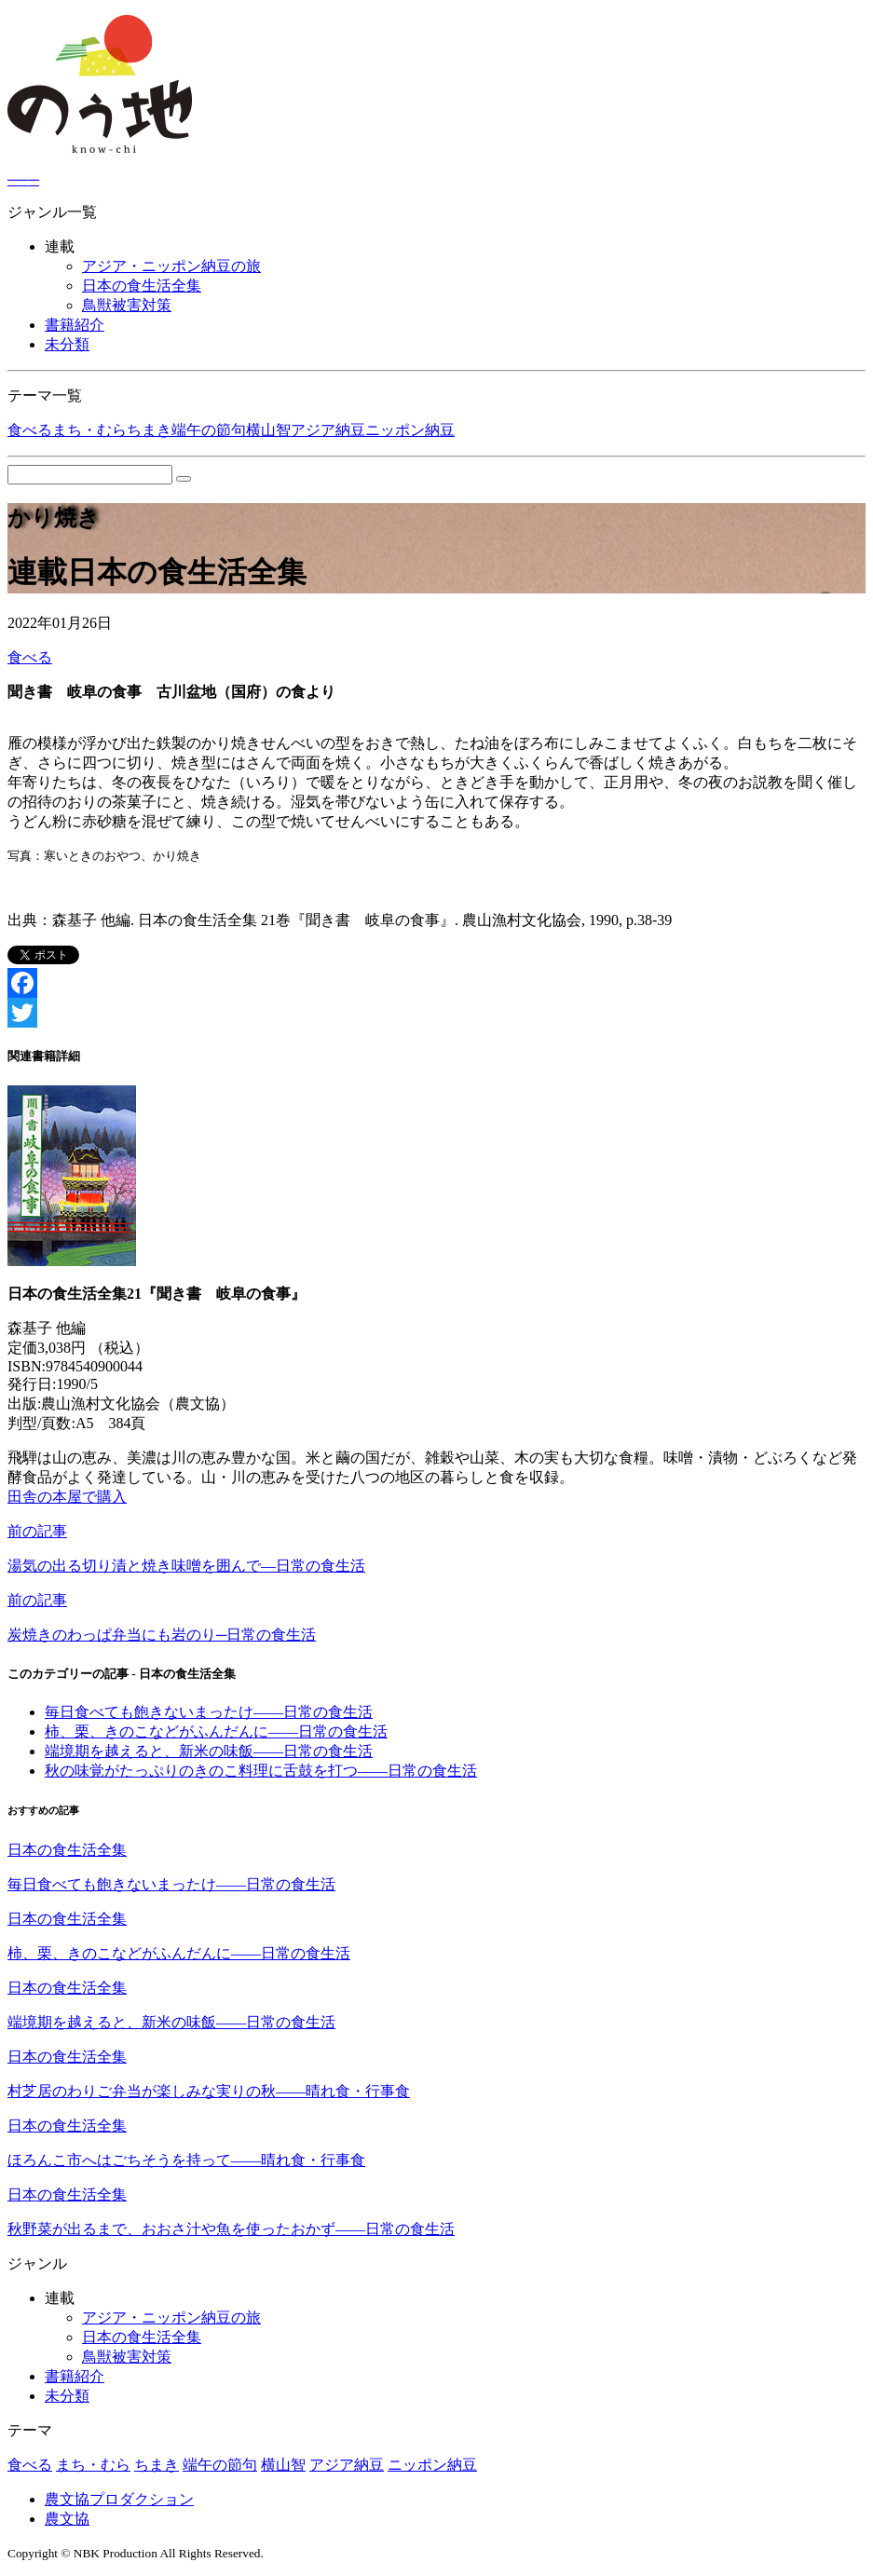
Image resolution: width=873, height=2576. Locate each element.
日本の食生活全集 (141, 285)
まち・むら (89, 430)
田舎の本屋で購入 (67, 1497)
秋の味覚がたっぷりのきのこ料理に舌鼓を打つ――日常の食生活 (261, 1771)
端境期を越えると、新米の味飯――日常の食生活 (209, 1751)
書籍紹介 (74, 325)
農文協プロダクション (119, 2499)
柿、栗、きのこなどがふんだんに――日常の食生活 (216, 1731)
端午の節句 (208, 430)
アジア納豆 (328, 430)
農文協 (67, 2519)
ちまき (149, 430)
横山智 (268, 430)
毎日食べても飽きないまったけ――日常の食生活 (209, 1712)
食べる (29, 430)
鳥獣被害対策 (126, 305)
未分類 (67, 344)
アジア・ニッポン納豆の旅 (171, 266)
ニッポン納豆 (410, 430)
